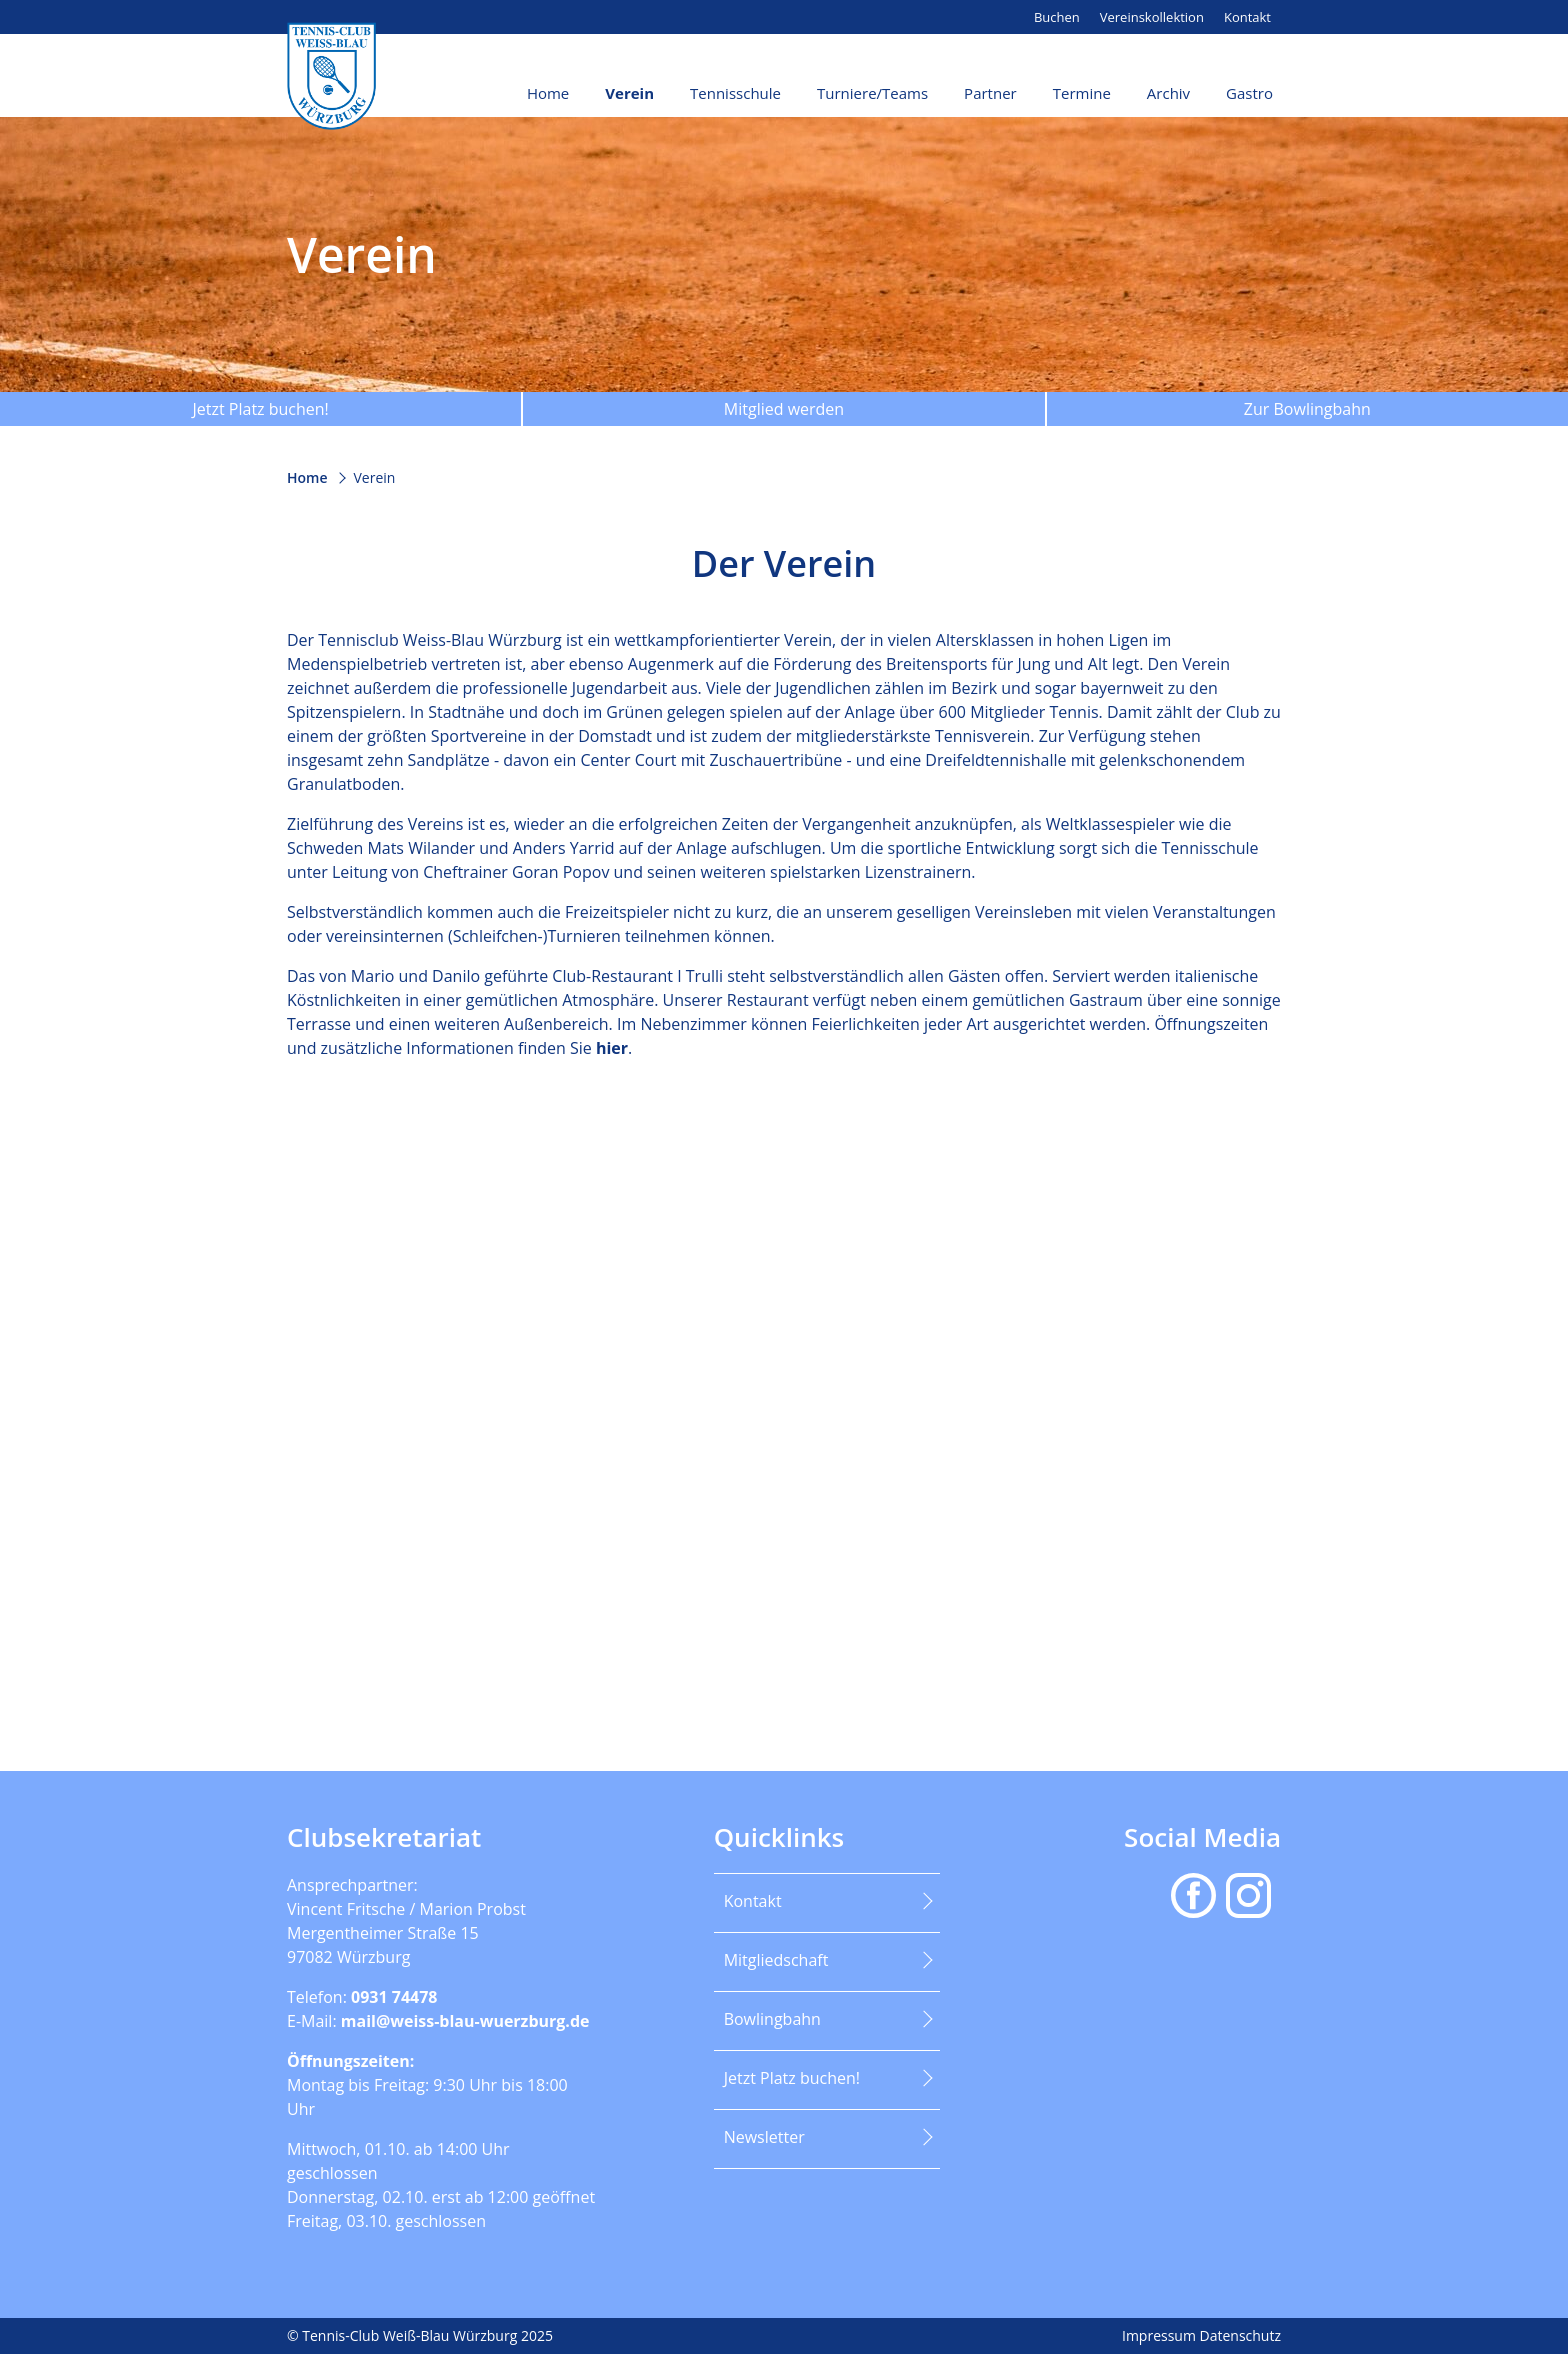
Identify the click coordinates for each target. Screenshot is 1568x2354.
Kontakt (1247, 17)
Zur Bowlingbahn (1307, 409)
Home (548, 93)
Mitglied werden (784, 409)
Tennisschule (735, 93)
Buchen (1057, 17)
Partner (990, 93)
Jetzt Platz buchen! (260, 409)
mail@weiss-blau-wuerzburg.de (465, 2021)
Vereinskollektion (1152, 17)
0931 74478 (394, 1997)
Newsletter (764, 2137)
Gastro (1249, 93)
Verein (629, 93)
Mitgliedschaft (776, 1960)
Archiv (1168, 93)
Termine (1082, 93)
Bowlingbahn (772, 2019)
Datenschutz (1240, 2335)
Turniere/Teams (872, 93)
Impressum (1161, 2335)
